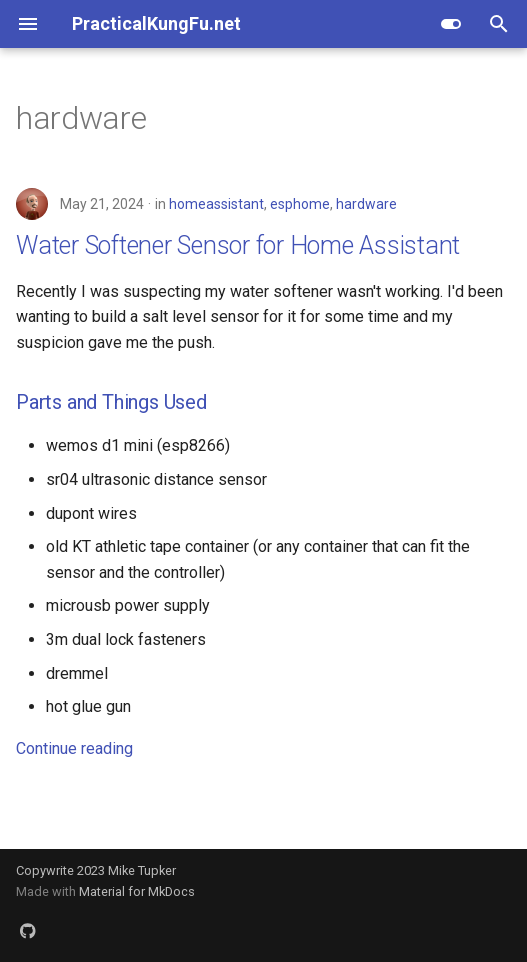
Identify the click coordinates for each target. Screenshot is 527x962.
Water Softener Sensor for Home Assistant (238, 245)
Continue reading (74, 748)
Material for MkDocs (137, 891)
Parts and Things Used (111, 402)
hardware (366, 204)
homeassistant (216, 204)
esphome (300, 204)
